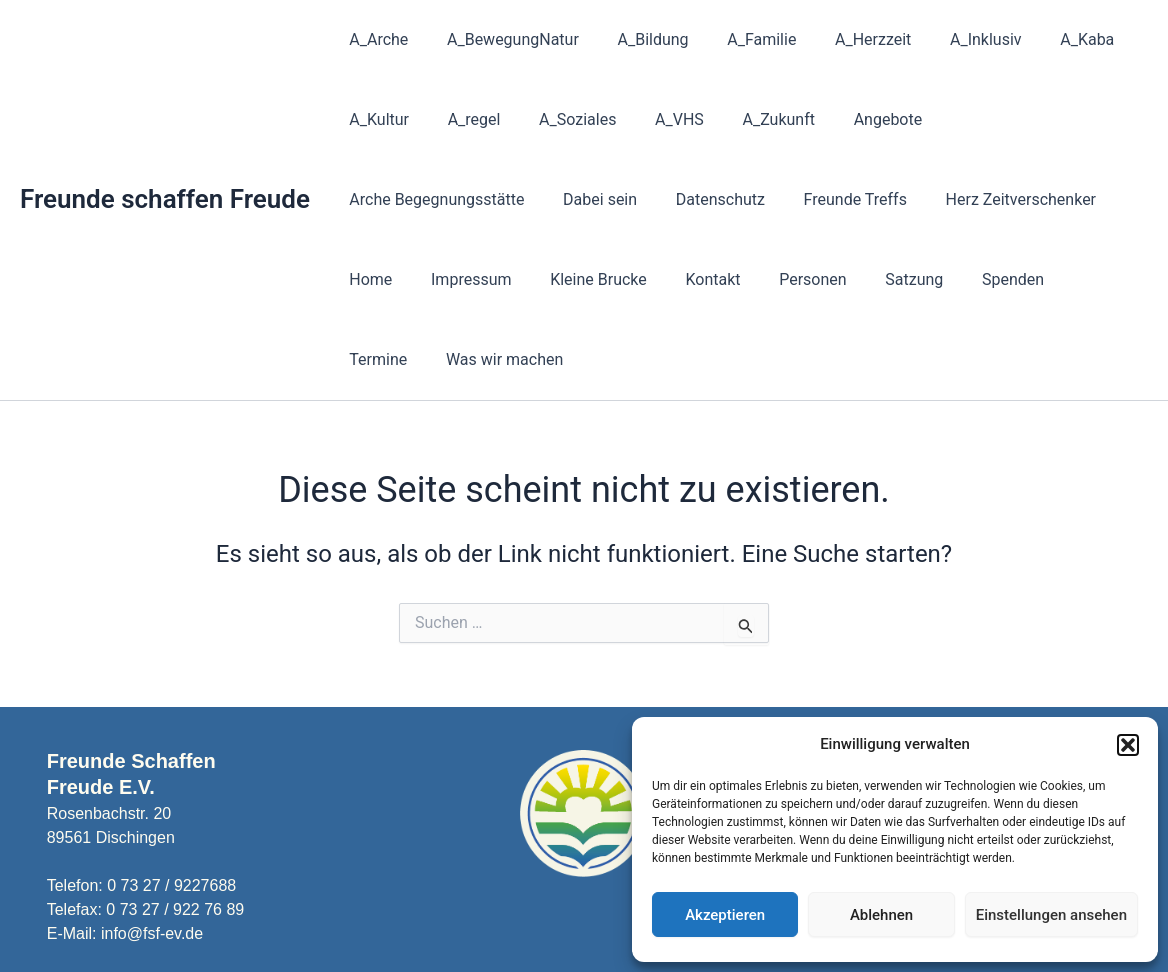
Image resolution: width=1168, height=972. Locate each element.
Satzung (690, 279)
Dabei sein (383, 199)
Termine (874, 279)
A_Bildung (636, 39)
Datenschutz (496, 199)
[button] (1128, 745)
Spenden (782, 279)
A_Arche (375, 39)
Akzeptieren (725, 915)
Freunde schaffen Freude (165, 159)
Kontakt (502, 279)
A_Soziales (560, 119)
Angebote (851, 119)
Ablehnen (881, 915)
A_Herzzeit (843, 39)
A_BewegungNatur (503, 39)
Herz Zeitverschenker (784, 199)
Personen (595, 279)
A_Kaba (1044, 39)
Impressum (1006, 199)
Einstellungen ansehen (1051, 915)
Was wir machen (993, 279)
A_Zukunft (749, 119)
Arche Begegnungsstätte (1005, 119)
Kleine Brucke (394, 279)
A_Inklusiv (949, 39)
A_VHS (656, 119)
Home (912, 199)
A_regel (464, 119)
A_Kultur (376, 119)
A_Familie (738, 39)
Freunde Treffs (624, 199)
